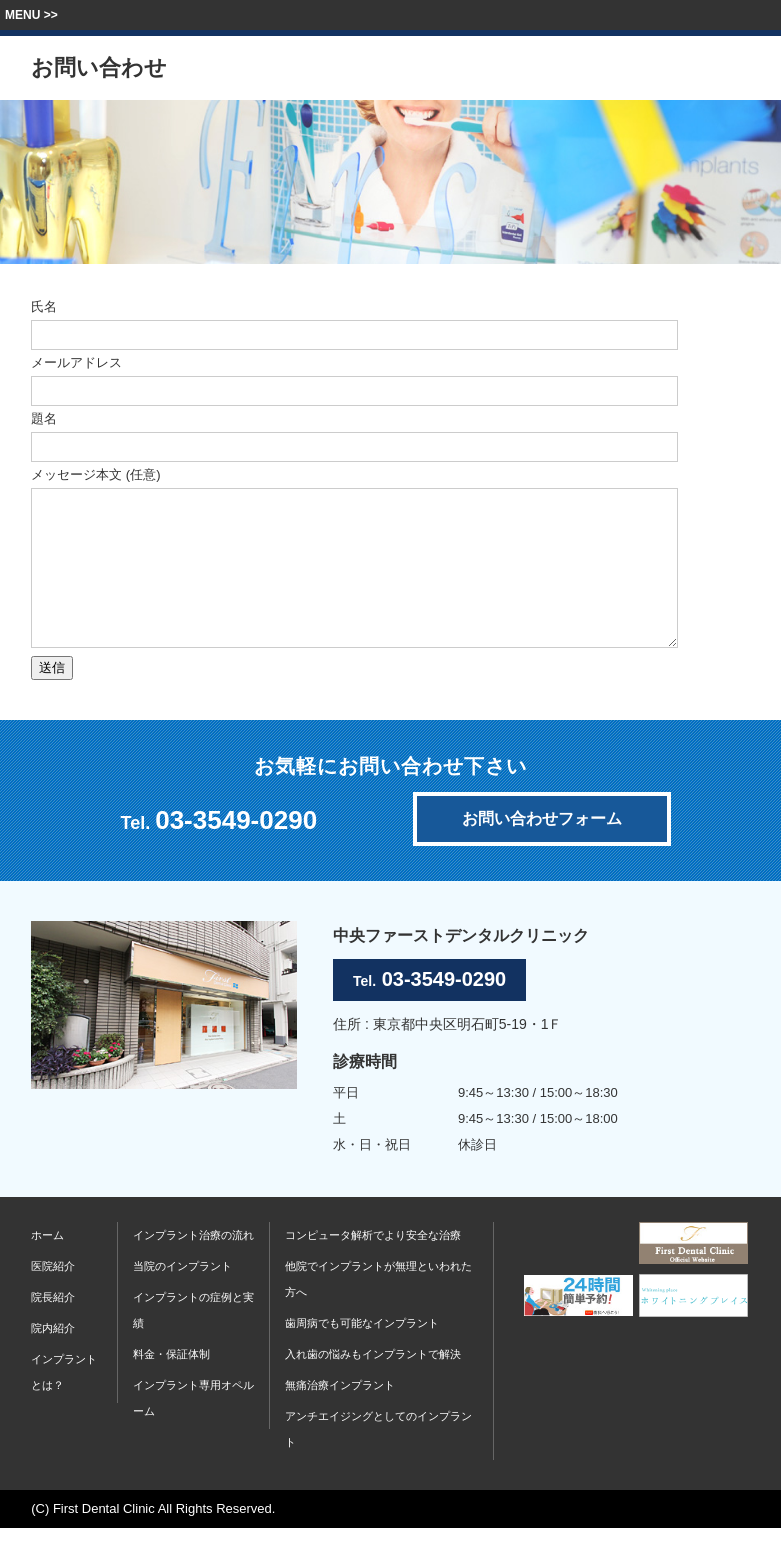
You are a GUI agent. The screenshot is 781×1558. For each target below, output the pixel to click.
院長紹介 (53, 1327)
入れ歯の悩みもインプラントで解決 (373, 1384)
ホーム (47, 1265)
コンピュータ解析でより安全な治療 (373, 1265)
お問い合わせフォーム (542, 848)
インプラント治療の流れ (193, 1265)
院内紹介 (53, 1358)
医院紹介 (53, 1296)
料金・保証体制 (171, 1384)
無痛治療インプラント (340, 1415)
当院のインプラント (182, 1296)
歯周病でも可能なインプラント (362, 1353)
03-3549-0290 (236, 850)
